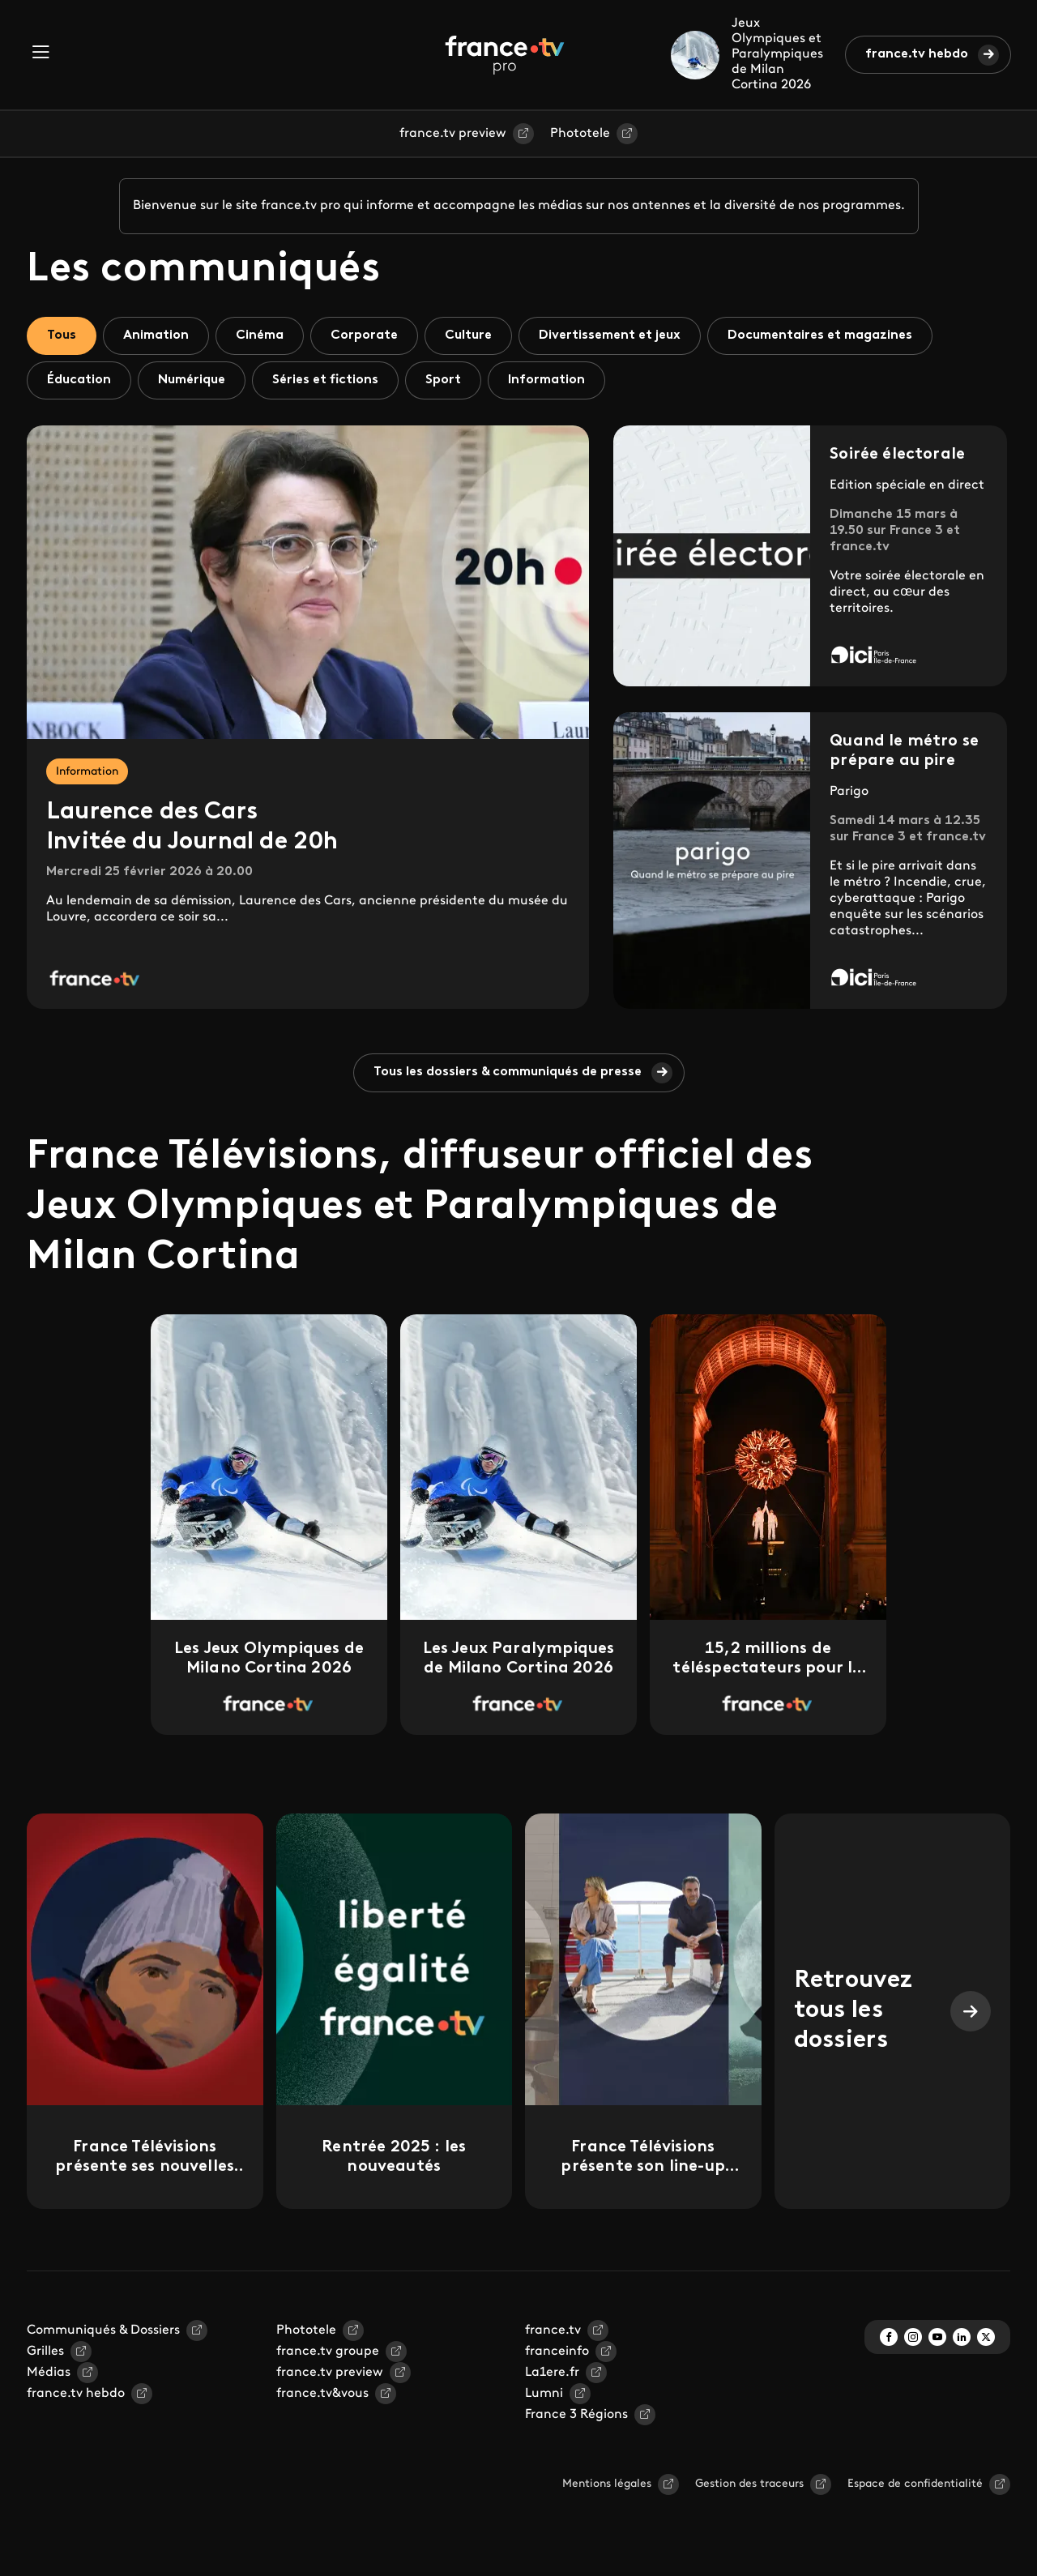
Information (546, 380)
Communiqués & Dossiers (103, 2330)
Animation (156, 335)
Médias (48, 2372)
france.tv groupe (327, 2351)
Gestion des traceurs (749, 2484)
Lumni (544, 2393)
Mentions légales (606, 2484)
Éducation (79, 380)
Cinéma (260, 335)
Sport (443, 380)
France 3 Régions (576, 2414)
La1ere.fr (552, 2372)
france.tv (553, 2330)
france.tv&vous (322, 2393)
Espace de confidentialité (915, 2484)
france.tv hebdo (916, 54)
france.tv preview (452, 133)
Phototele (580, 133)
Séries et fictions (325, 380)
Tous (61, 335)
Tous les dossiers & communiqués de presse (507, 1072)
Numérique (191, 380)
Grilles (45, 2351)
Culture (468, 335)
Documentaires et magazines (820, 335)
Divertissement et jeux (610, 335)
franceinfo (557, 2351)
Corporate (364, 335)
